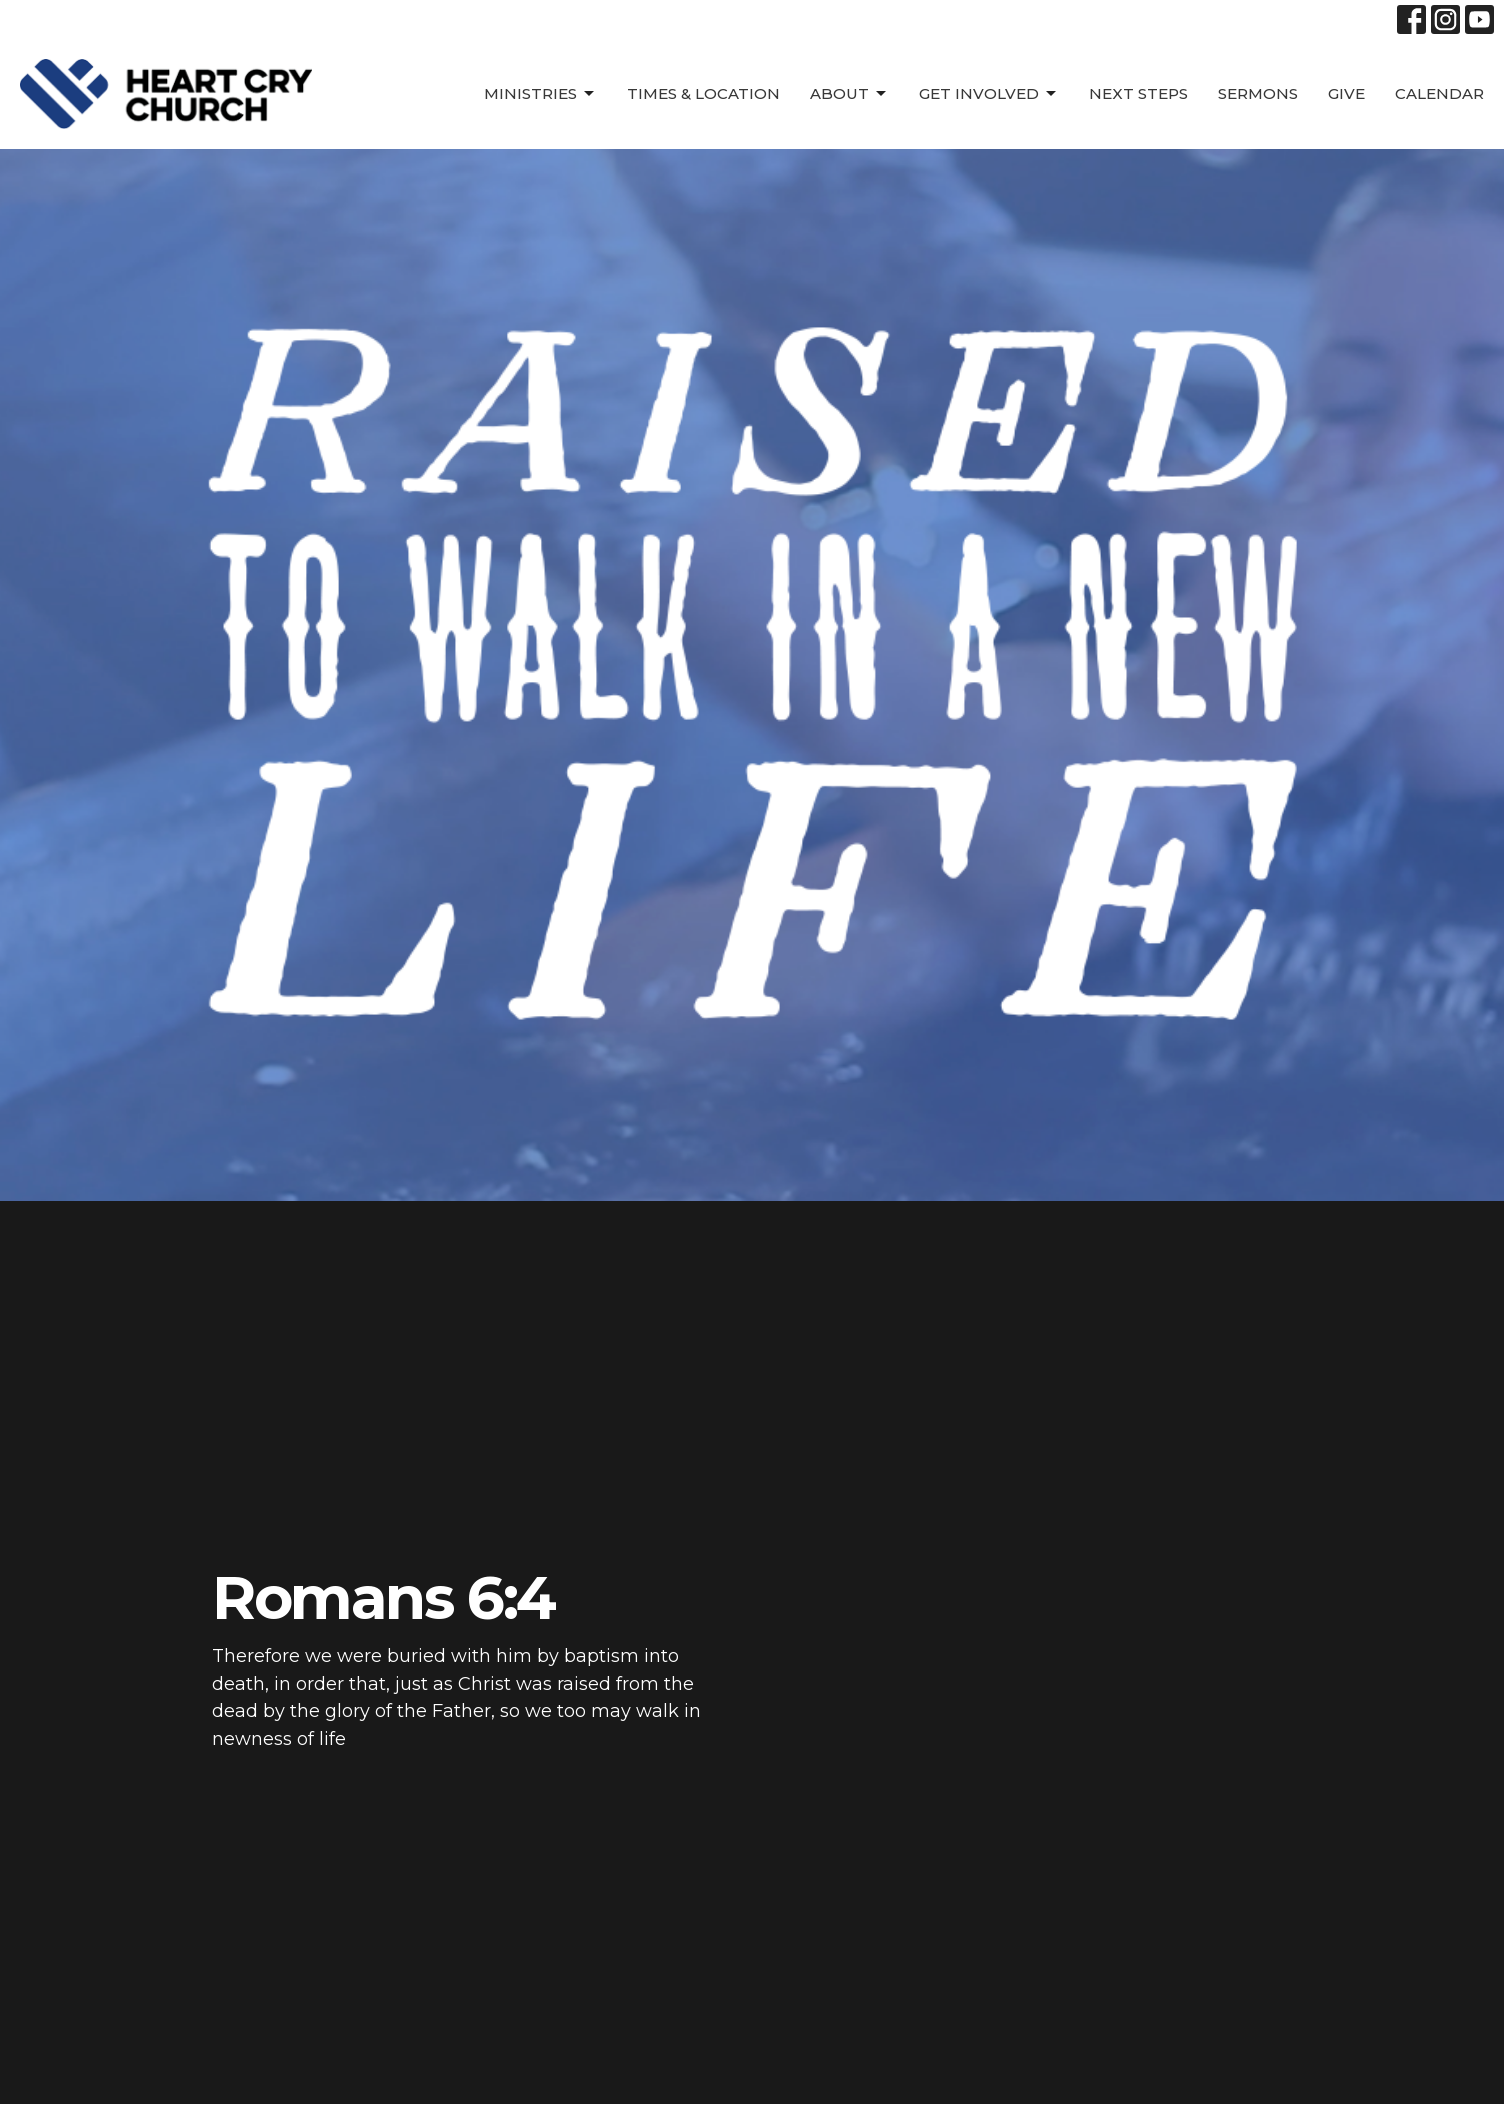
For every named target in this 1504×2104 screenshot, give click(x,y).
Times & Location (703, 93)
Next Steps (1138, 93)
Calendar (1439, 93)
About (849, 94)
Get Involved (989, 94)
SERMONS (1258, 93)
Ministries (540, 94)
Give (1346, 93)
